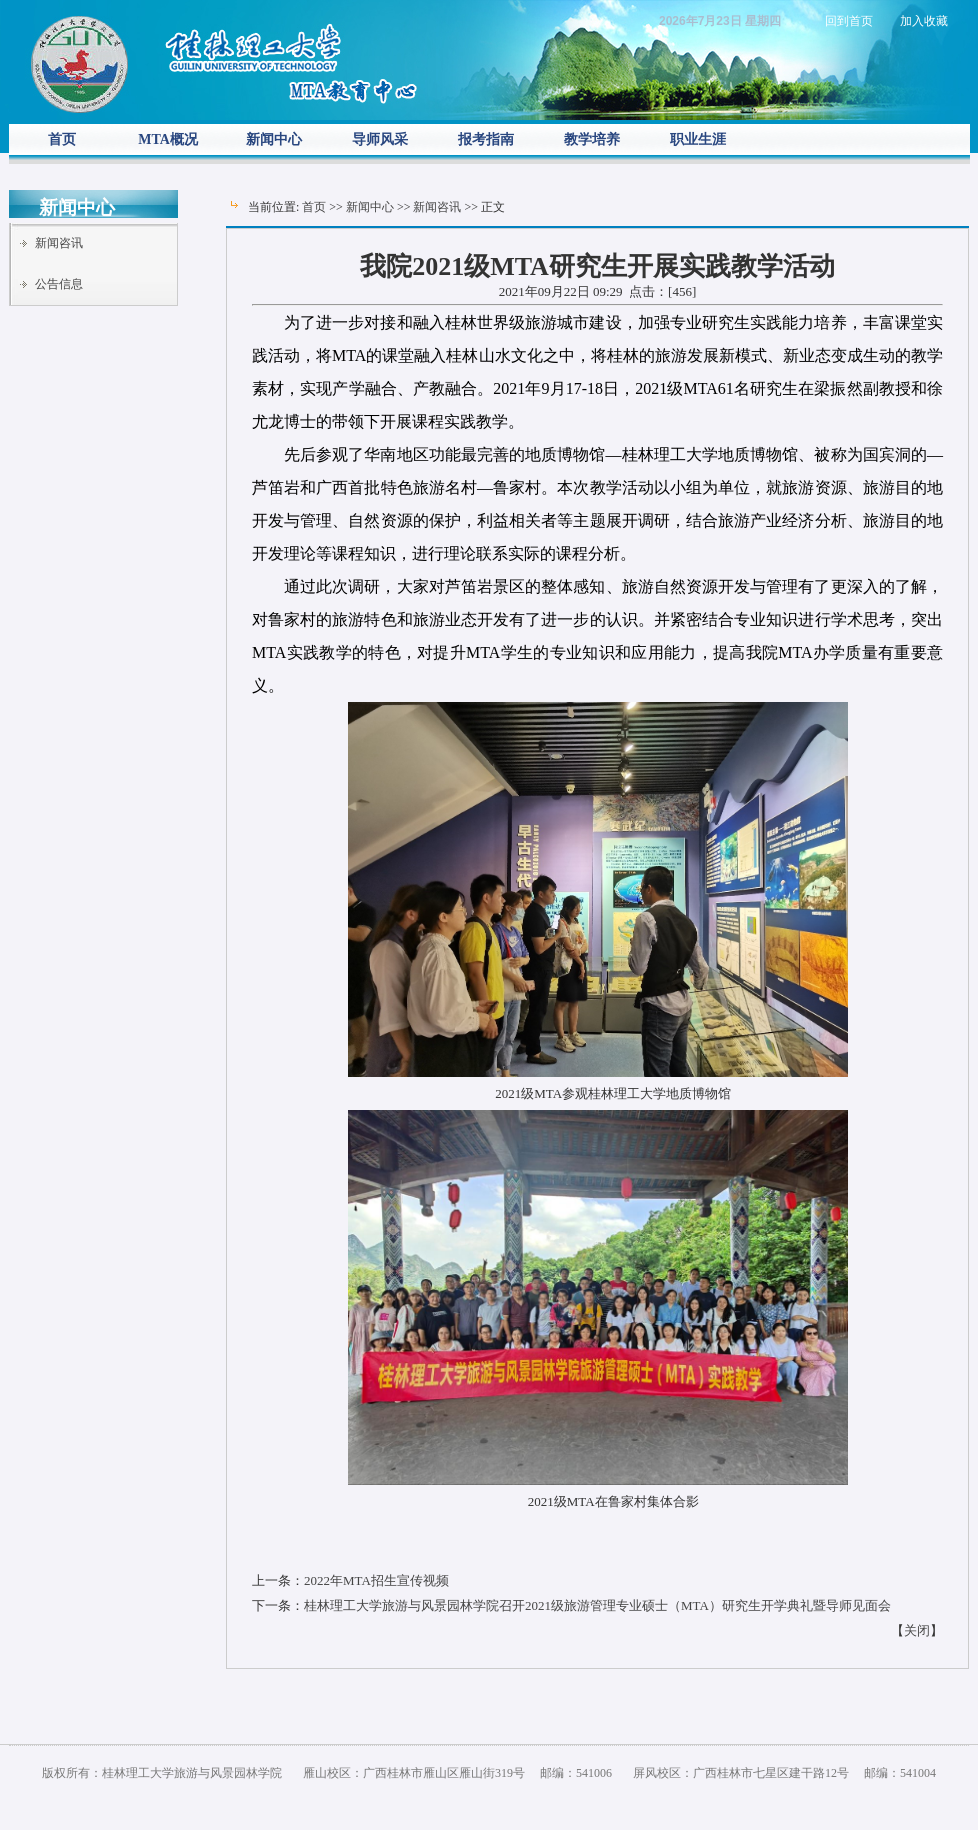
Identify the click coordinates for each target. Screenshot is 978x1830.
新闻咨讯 (59, 243)
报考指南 (486, 139)
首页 (62, 139)
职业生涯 (698, 139)
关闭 (917, 1630)
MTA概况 (168, 139)
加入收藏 (924, 21)
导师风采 (380, 139)
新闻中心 (274, 139)
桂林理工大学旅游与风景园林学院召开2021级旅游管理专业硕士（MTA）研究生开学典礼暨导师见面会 (597, 1605)
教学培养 (592, 139)
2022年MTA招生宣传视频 (376, 1580)
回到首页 (849, 21)
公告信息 (59, 284)
